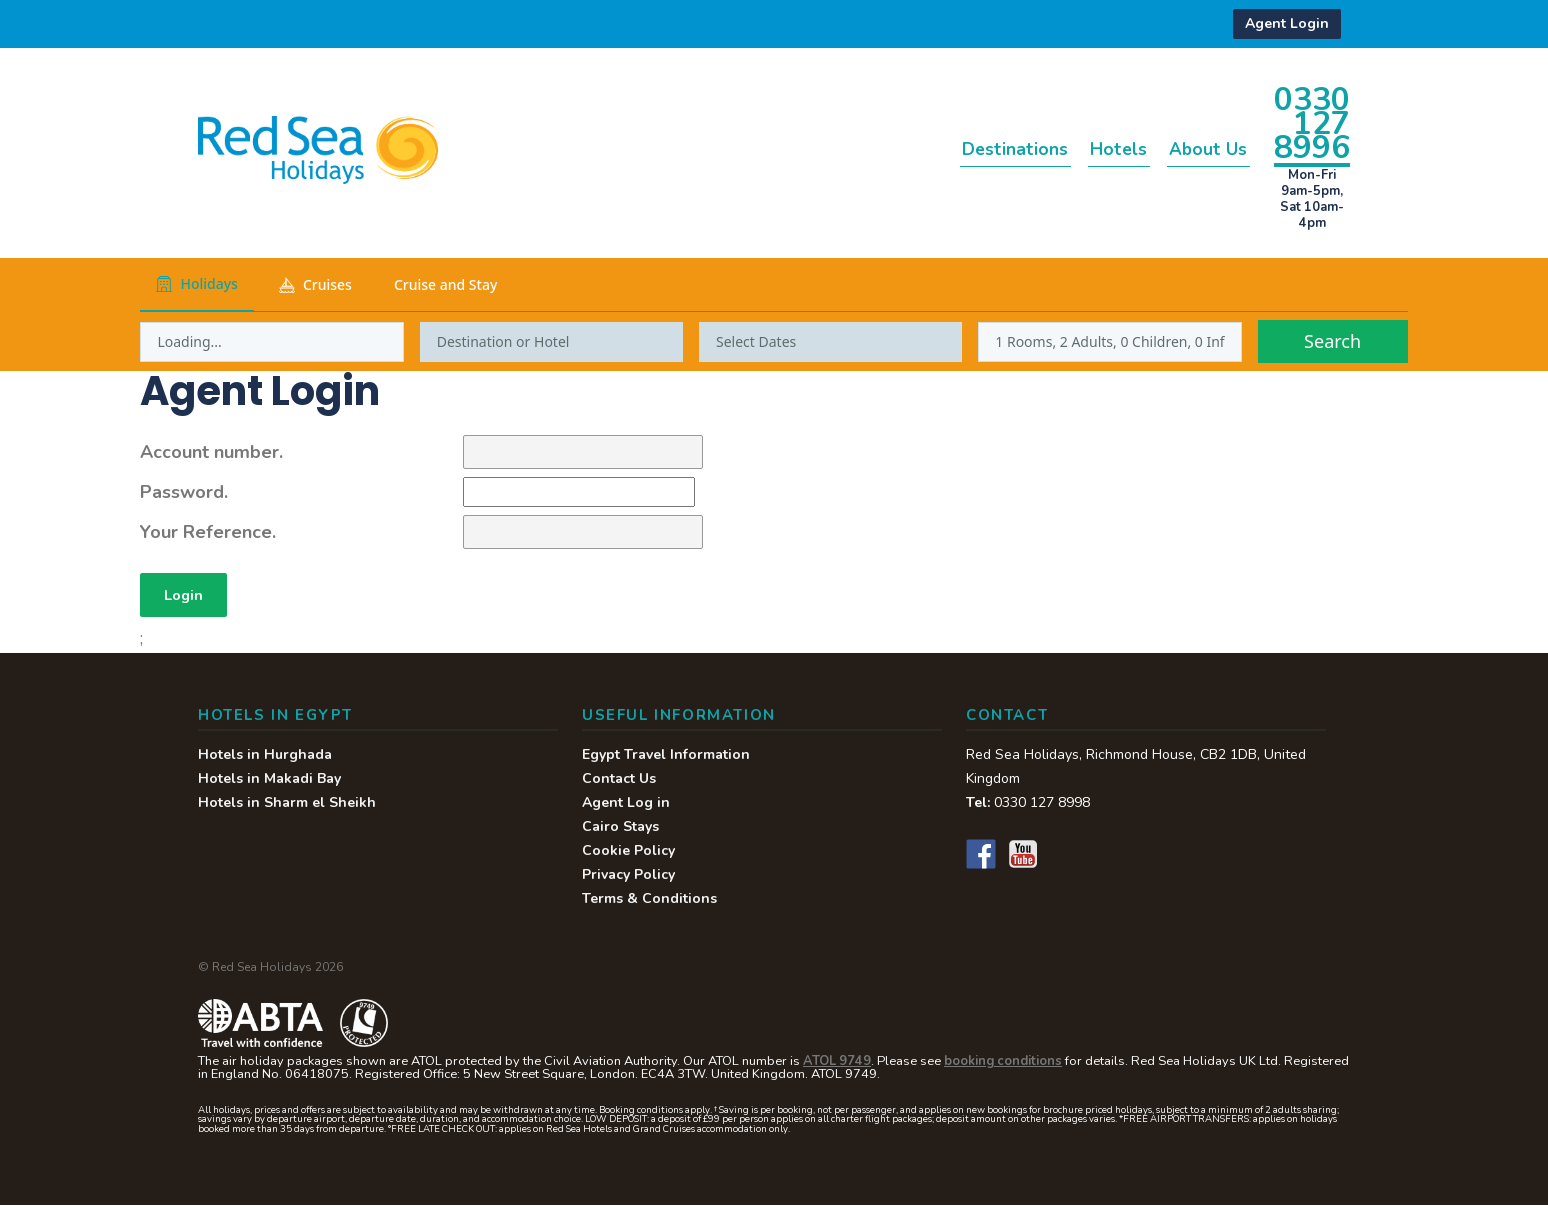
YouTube (1023, 858)
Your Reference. (208, 532)
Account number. (211, 452)
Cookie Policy (628, 854)
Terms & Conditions (649, 902)
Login (187, 597)
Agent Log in (626, 806)
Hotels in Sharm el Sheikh (287, 806)
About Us (1196, 149)
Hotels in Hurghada (265, 758)
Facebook (981, 858)
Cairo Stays (620, 830)
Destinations (961, 149)
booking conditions (1003, 1065)
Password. (184, 492)
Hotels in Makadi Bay (269, 782)
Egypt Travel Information (666, 758)
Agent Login (1287, 23)
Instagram (1065, 858)
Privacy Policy (628, 878)
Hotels (1087, 149)
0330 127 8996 (1312, 122)
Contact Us (619, 782)
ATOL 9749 (837, 1065)
